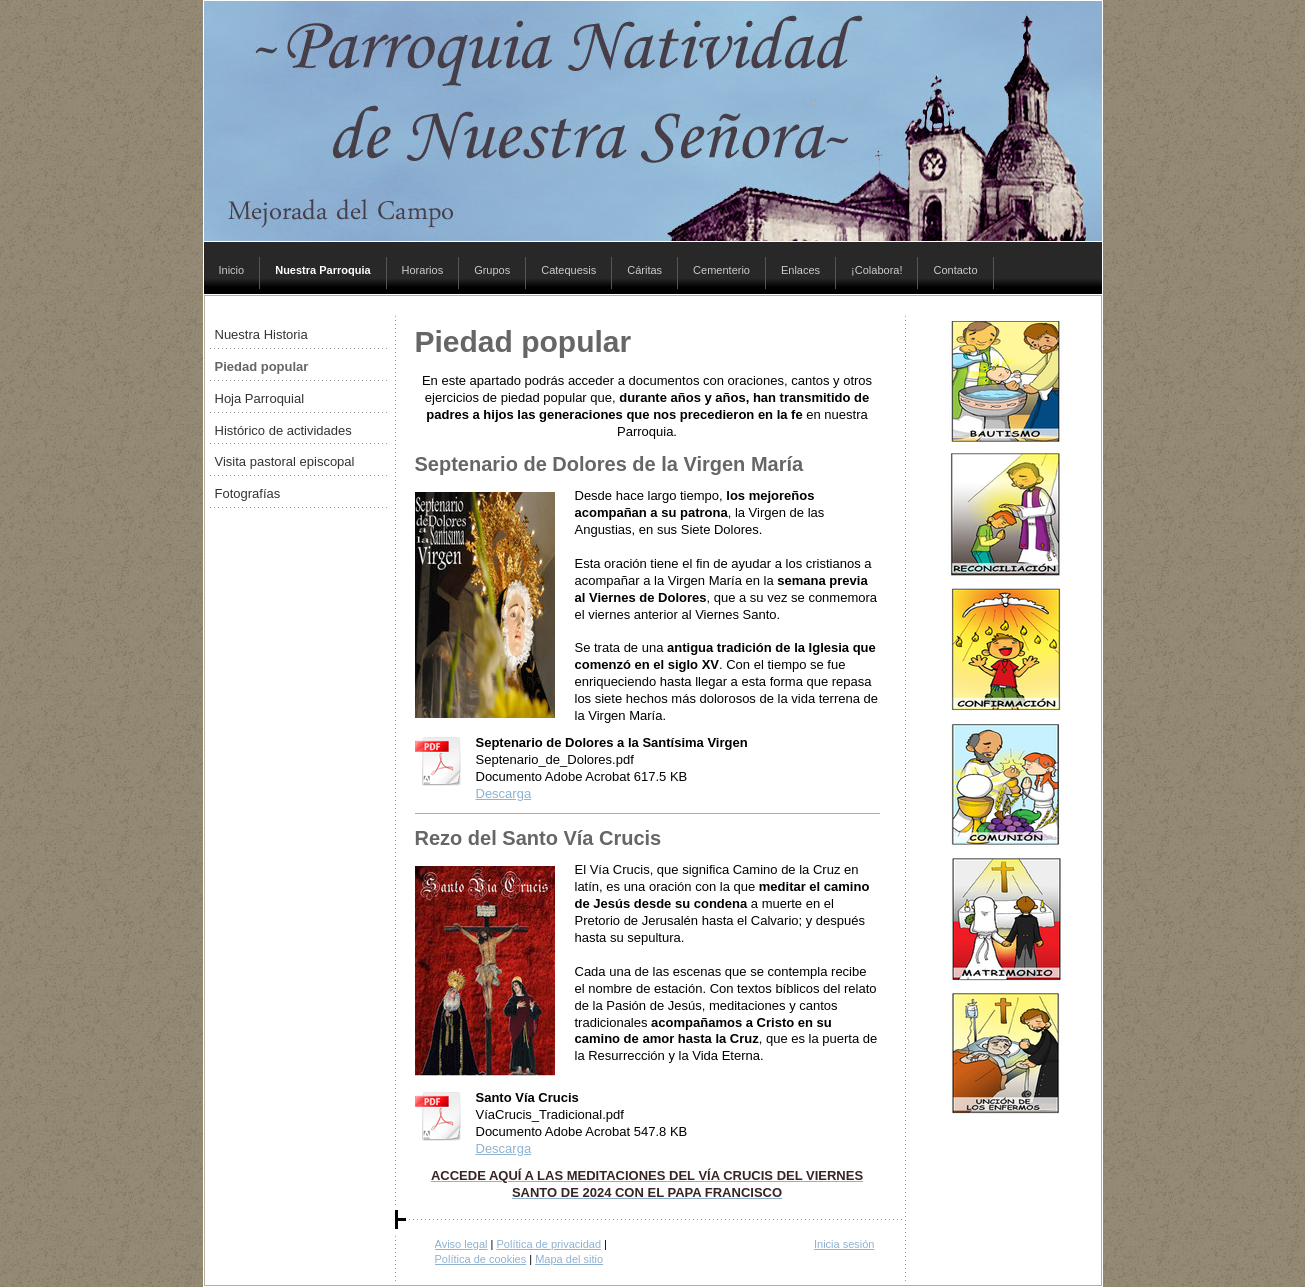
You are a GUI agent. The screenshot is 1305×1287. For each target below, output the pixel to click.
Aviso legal (461, 1244)
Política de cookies (481, 1259)
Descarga (504, 793)
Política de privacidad (548, 1244)
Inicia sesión (844, 1244)
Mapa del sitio (569, 1259)
